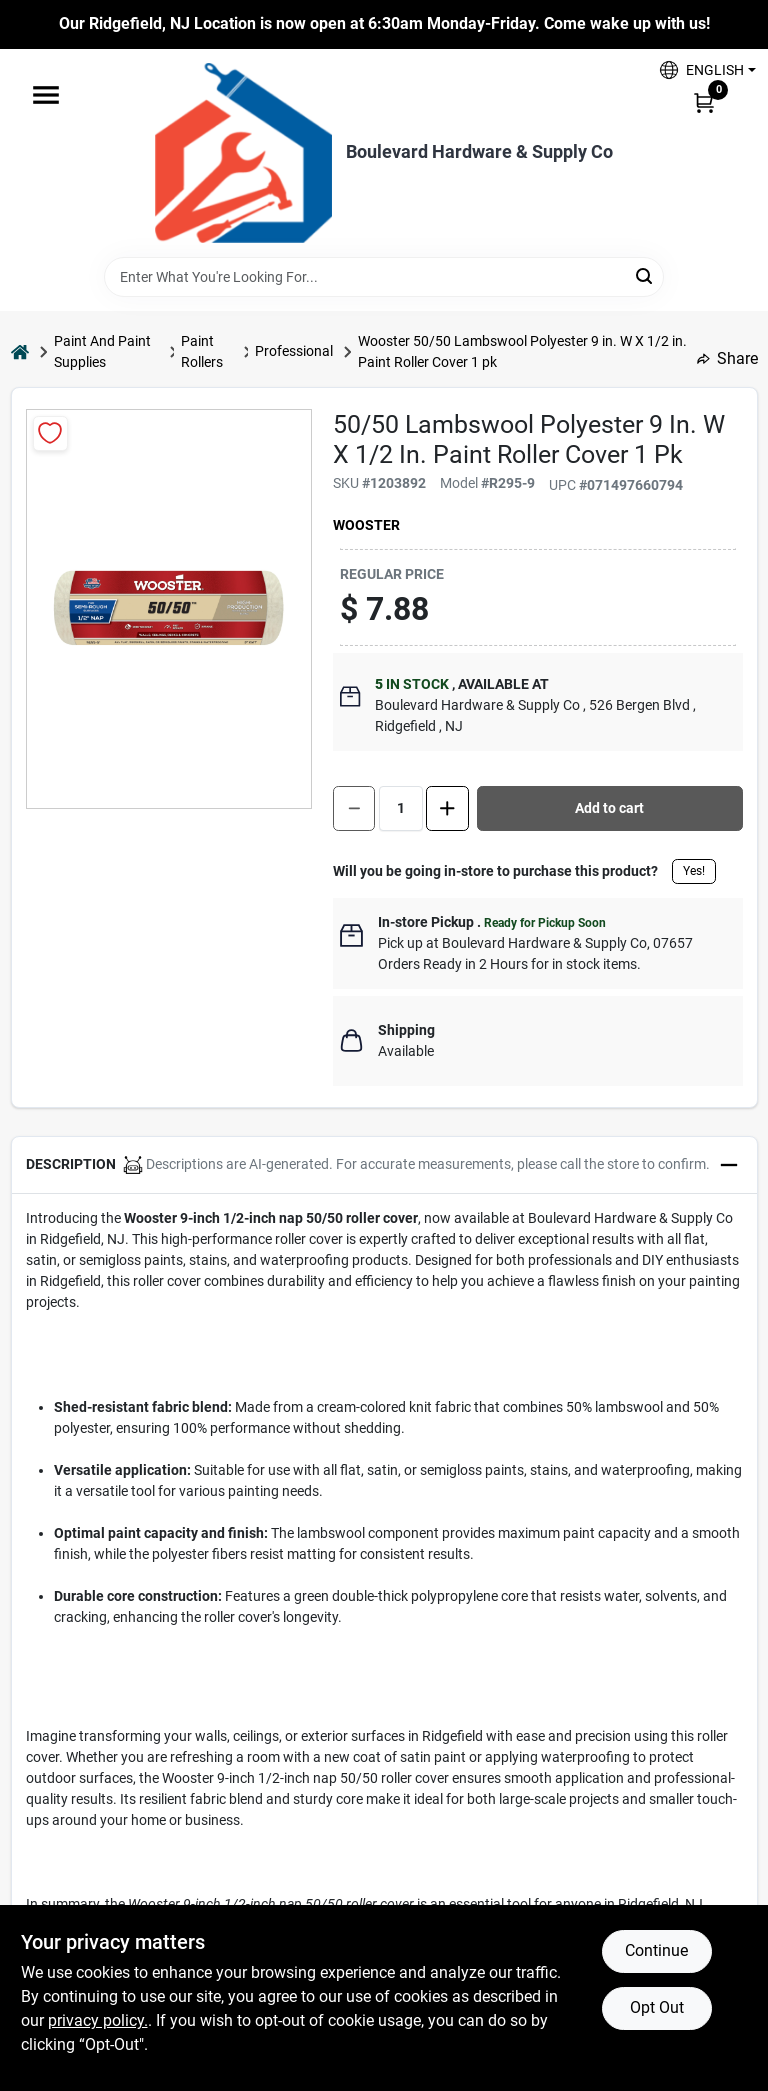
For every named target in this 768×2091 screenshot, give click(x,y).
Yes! (694, 871)
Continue (656, 1950)
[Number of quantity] (401, 808)
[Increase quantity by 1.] (447, 808)
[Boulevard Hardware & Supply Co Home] (243, 153)
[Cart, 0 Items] (704, 102)
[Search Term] (384, 277)
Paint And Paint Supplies (102, 351)
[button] (700, 70)
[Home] (20, 351)
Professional (294, 351)
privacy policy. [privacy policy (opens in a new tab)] (98, 2020)
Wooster (366, 525)
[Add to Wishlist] (50, 433)
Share (727, 358)
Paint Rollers (202, 351)
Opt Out (657, 2007)
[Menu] (46, 95)
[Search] (645, 275)
